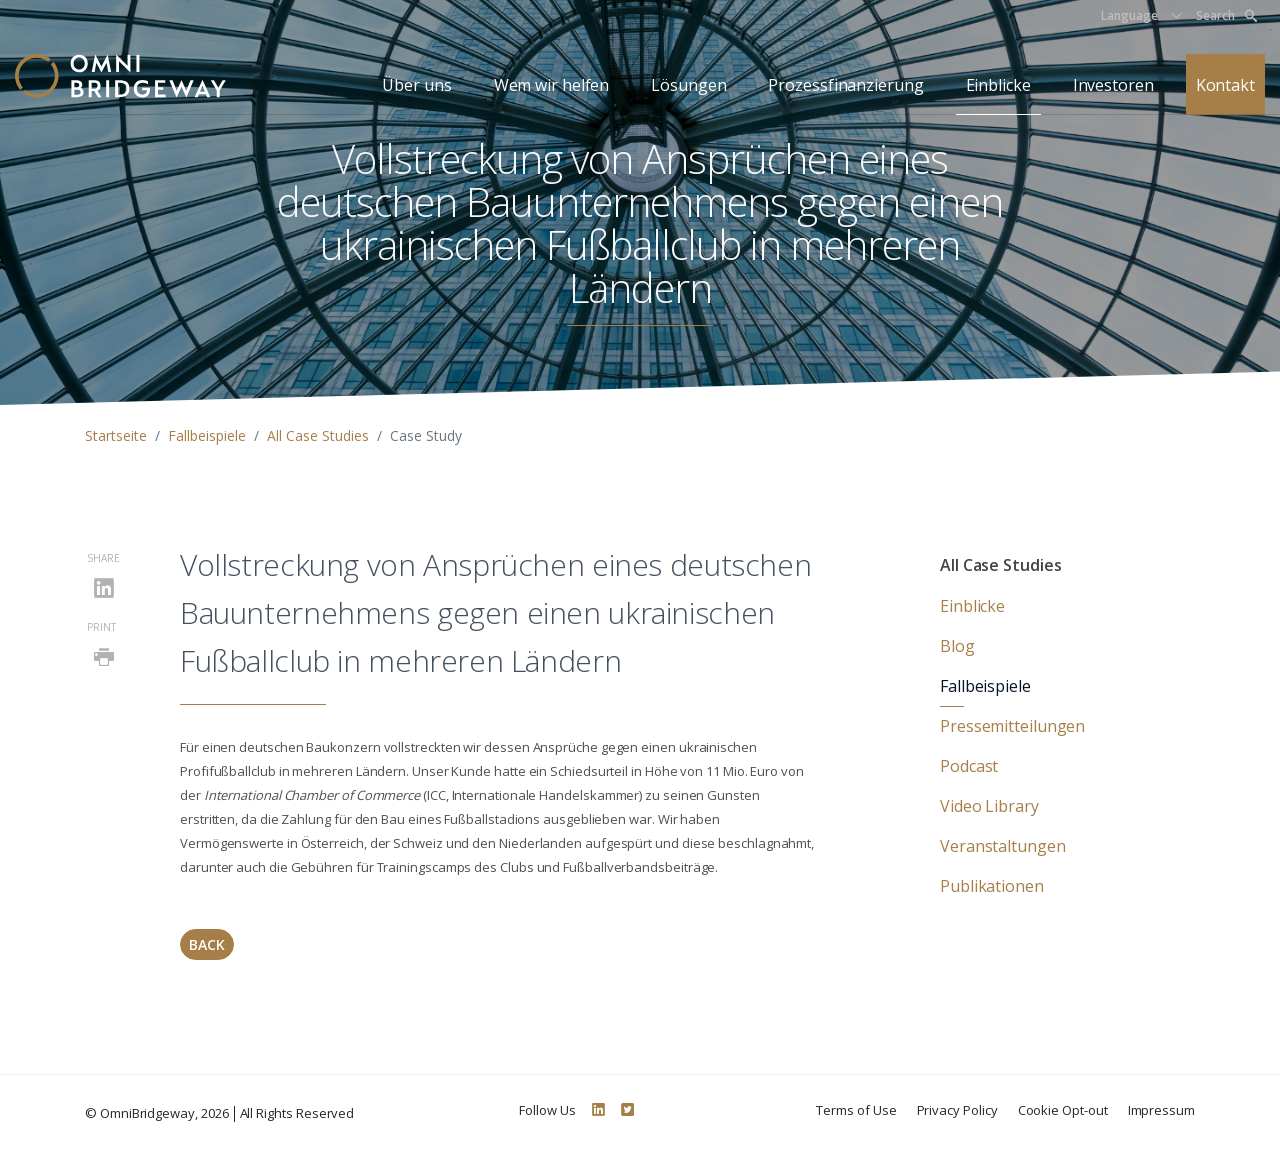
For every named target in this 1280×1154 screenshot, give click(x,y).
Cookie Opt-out (1063, 1110)
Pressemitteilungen (1012, 726)
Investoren (1113, 85)
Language (1129, 15)
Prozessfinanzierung (845, 85)
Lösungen (688, 85)
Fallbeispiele (207, 435)
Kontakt (1225, 85)
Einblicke (998, 85)
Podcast (969, 766)
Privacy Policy (957, 1110)
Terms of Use (856, 1110)
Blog (957, 646)
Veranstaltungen (1003, 846)
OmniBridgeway (147, 1113)
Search (1226, 15)
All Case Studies (318, 435)
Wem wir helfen (552, 85)
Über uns (416, 85)
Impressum (1161, 1110)
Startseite (116, 435)
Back (207, 944)
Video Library (989, 806)
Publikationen (992, 886)
